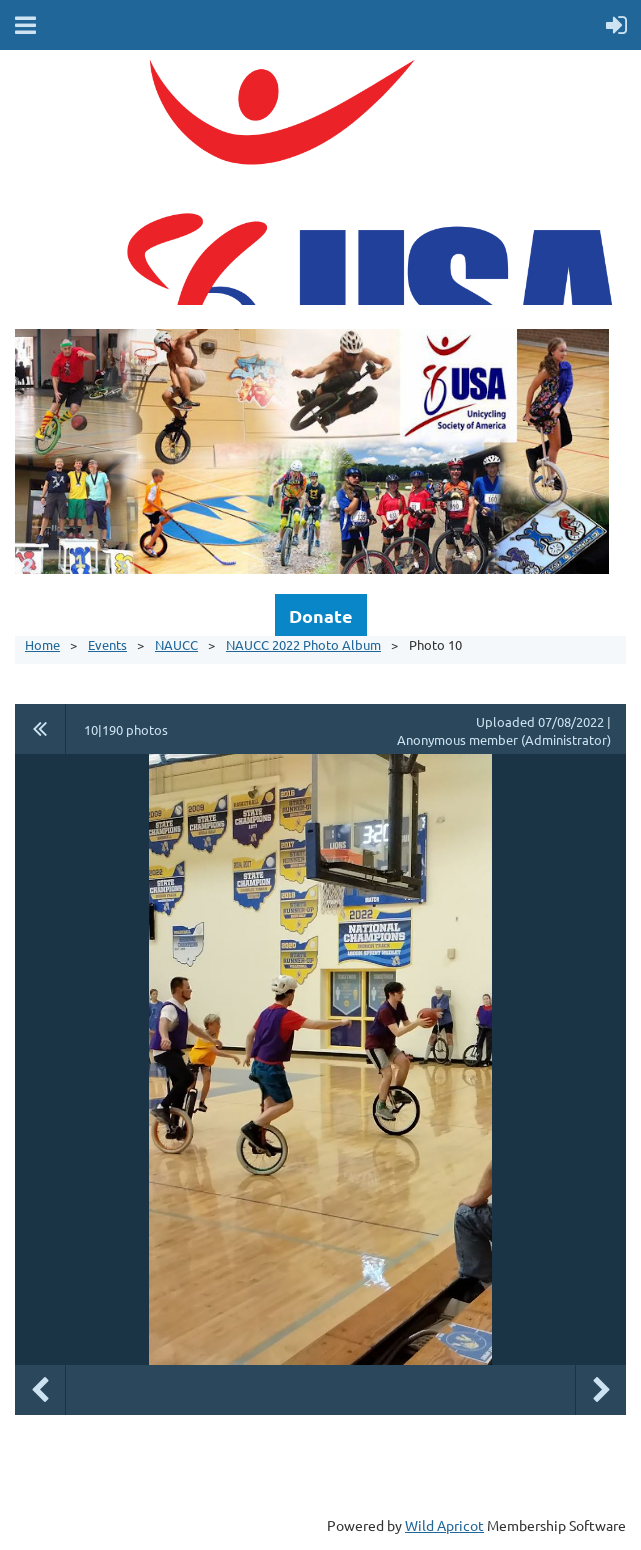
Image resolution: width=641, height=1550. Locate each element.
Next (601, 1390)
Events (107, 644)
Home (42, 644)
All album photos (40, 729)
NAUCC (176, 644)
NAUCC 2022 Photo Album (303, 644)
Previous (40, 1390)
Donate (321, 615)
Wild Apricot (444, 1525)
